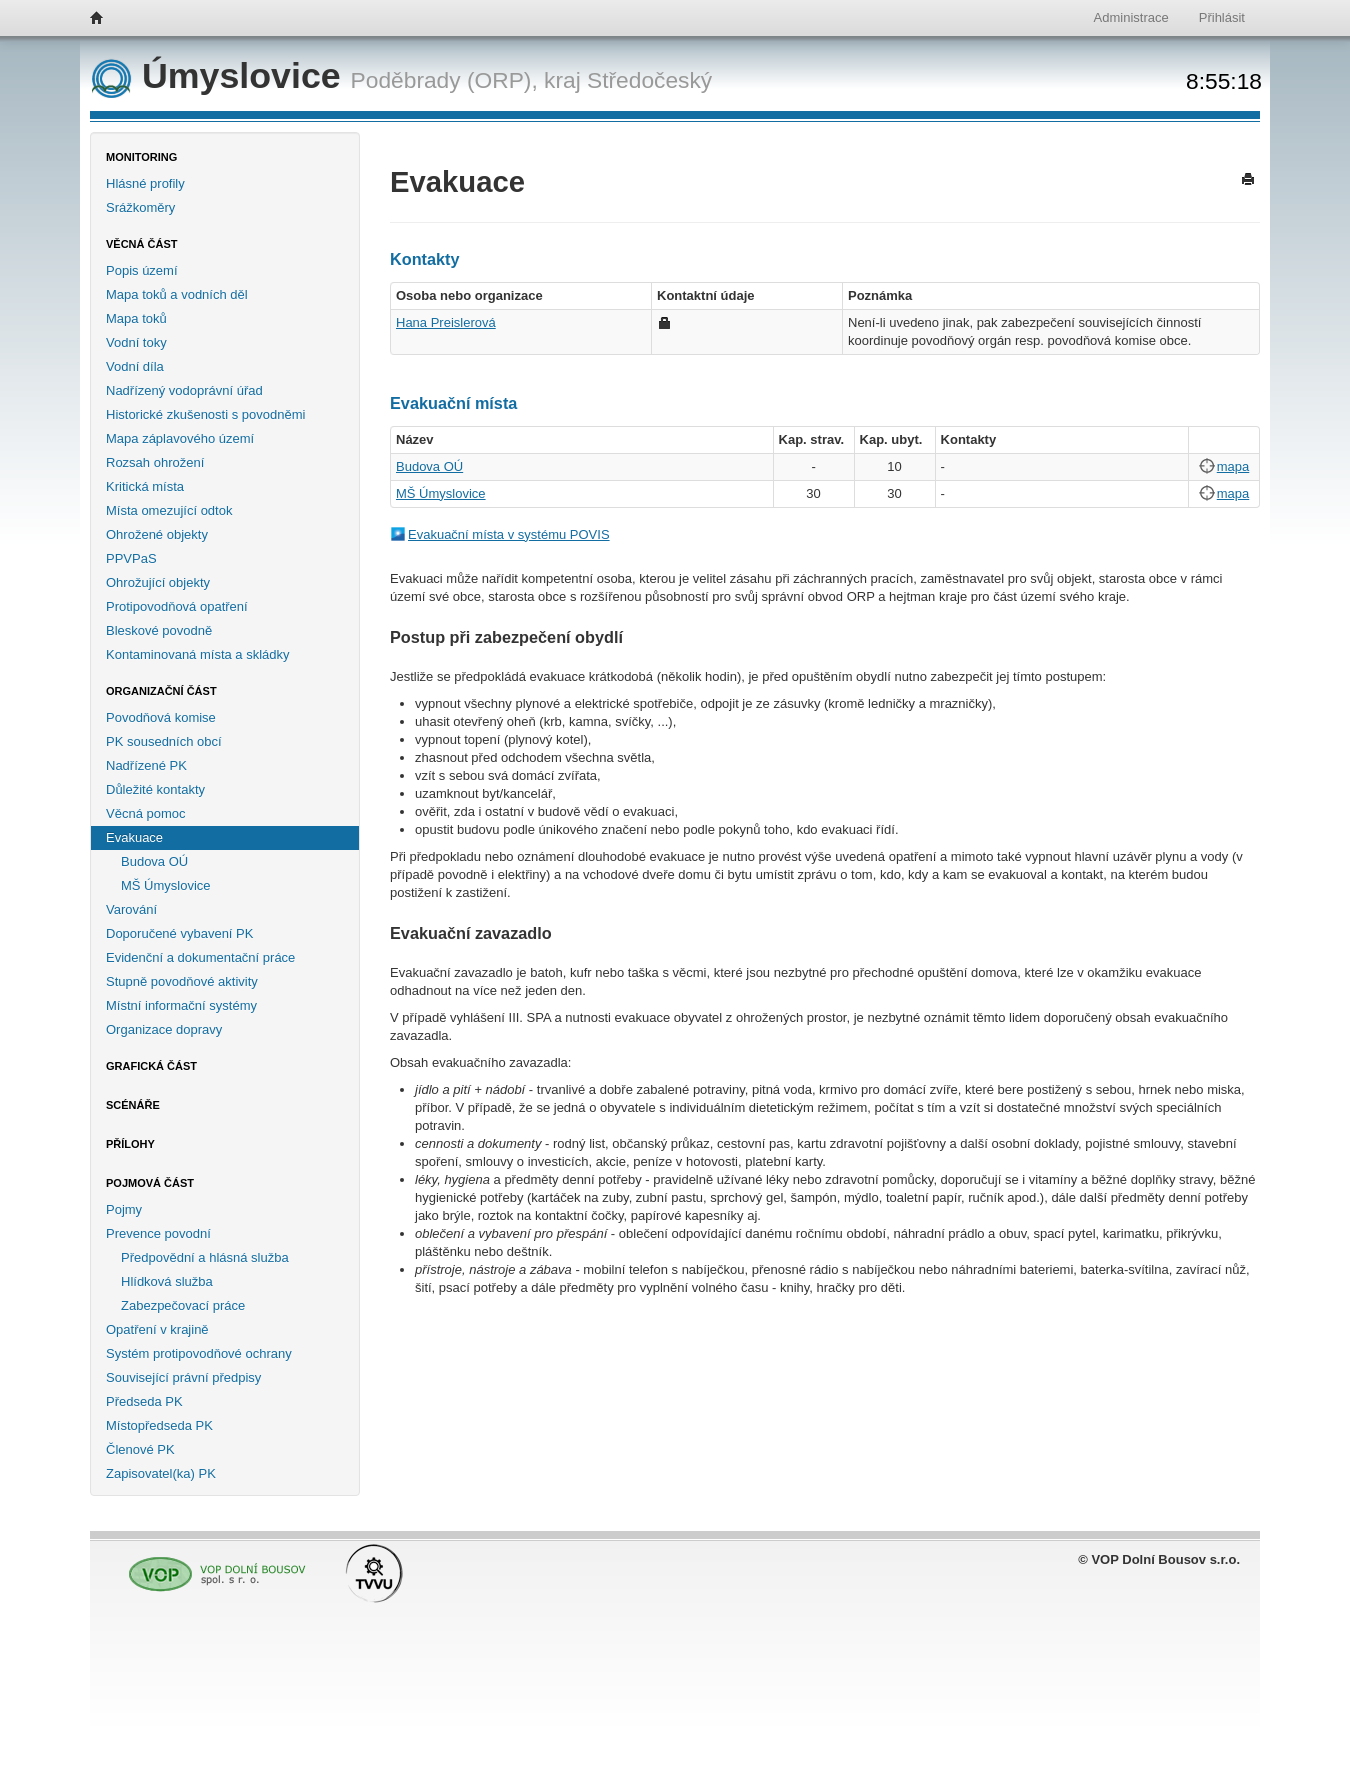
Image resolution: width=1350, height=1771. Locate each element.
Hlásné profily (145, 183)
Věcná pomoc (146, 813)
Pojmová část (150, 1183)
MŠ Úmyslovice (166, 885)
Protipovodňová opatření (177, 606)
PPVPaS (131, 558)
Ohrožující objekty (158, 582)
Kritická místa (145, 486)
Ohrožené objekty (157, 534)
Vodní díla (135, 366)
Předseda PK (144, 1401)
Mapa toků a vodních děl (177, 294)
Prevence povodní (158, 1233)
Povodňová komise (161, 717)
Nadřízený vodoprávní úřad (184, 390)
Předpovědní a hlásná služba (205, 1257)
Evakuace (134, 837)
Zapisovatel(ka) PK (161, 1473)
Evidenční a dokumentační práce (200, 957)
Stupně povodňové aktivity (182, 981)
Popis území (142, 270)
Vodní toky (136, 342)
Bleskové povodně (159, 630)
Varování (131, 909)
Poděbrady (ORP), (444, 80)
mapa (1233, 466)
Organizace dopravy (164, 1029)
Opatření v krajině (157, 1329)
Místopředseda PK (159, 1425)
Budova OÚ (154, 861)
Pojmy (124, 1209)
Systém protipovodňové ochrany (199, 1353)
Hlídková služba (167, 1281)
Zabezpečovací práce (183, 1305)
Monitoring (141, 157)
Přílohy (130, 1144)
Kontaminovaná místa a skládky (198, 654)
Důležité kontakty (155, 789)
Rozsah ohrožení (155, 462)
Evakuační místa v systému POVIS (509, 534)
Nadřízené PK (146, 765)
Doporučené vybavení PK (179, 933)
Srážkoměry (140, 207)
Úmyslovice (221, 76)
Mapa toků (136, 318)
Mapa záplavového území (180, 438)
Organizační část (161, 691)
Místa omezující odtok (169, 510)
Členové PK (140, 1449)
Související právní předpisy (183, 1377)
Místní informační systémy (181, 1005)
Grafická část (151, 1066)
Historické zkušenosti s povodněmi (205, 414)
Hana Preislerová (446, 322)
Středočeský (649, 80)
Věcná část (142, 244)
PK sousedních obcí (164, 741)
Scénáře (133, 1105)
